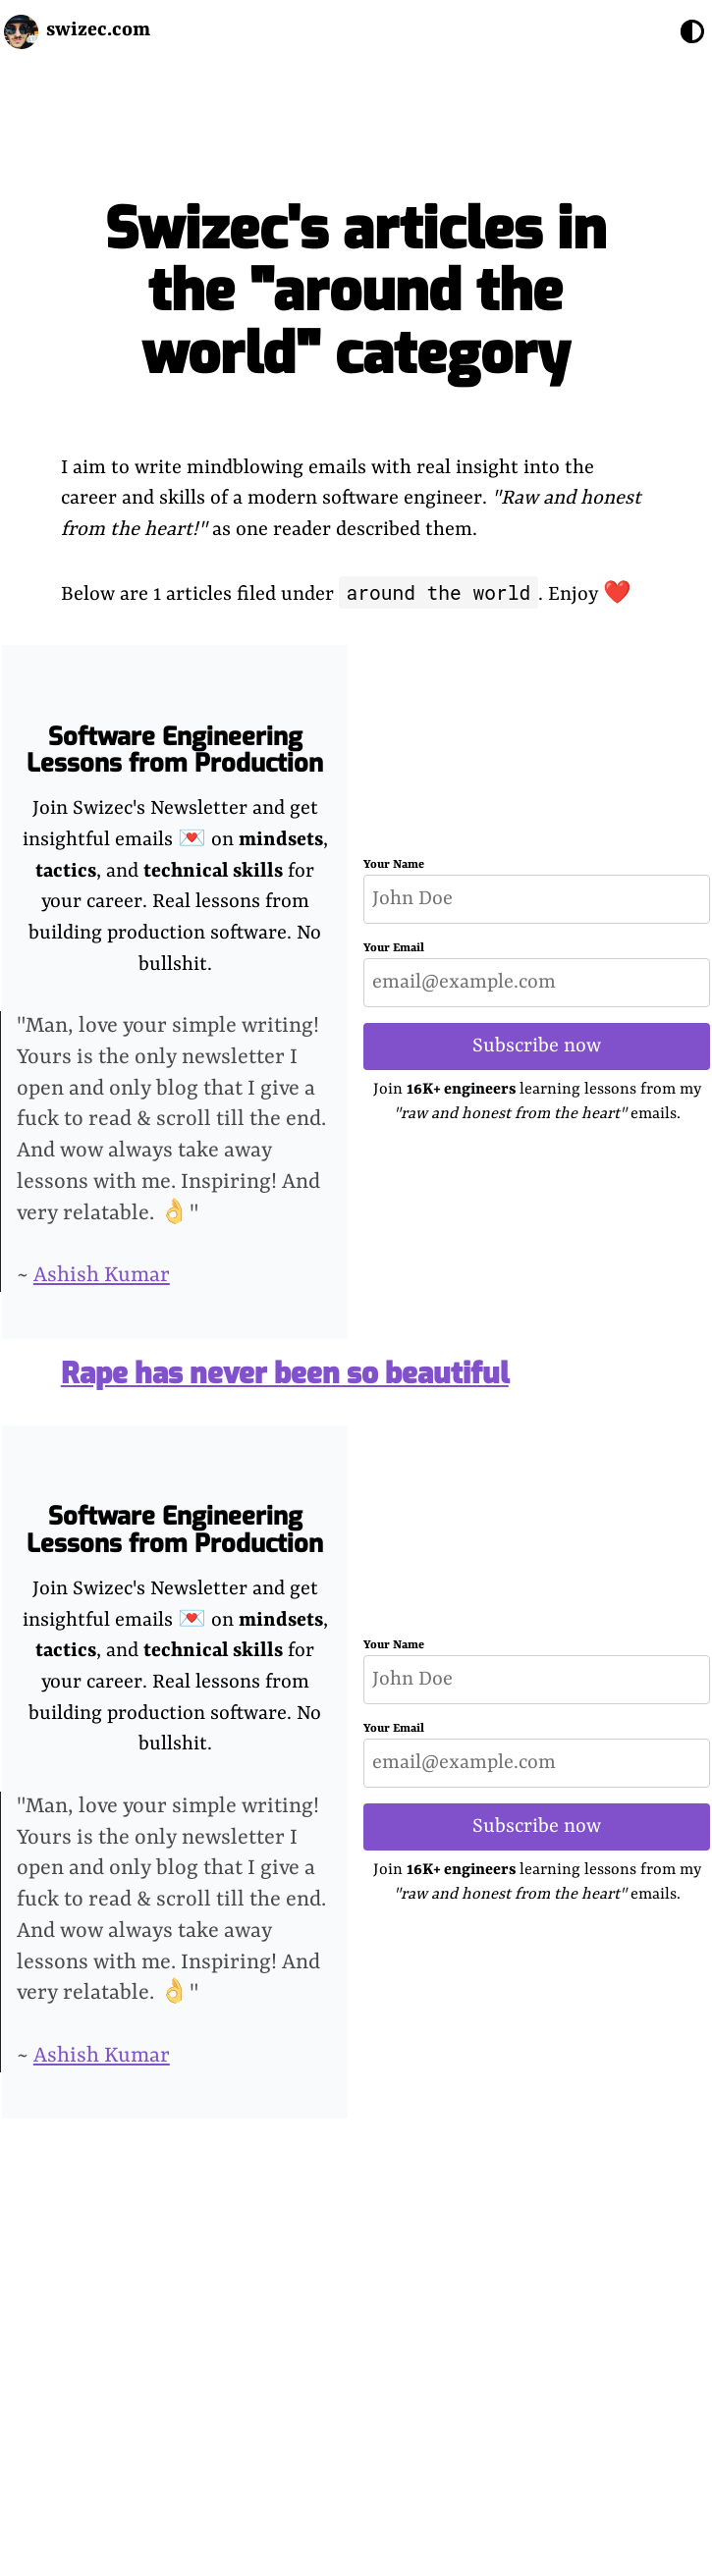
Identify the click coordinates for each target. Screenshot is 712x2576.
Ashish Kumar (101, 1275)
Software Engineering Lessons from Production (175, 750)
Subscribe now (536, 1046)
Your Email (393, 948)
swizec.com (98, 30)
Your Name (393, 865)
